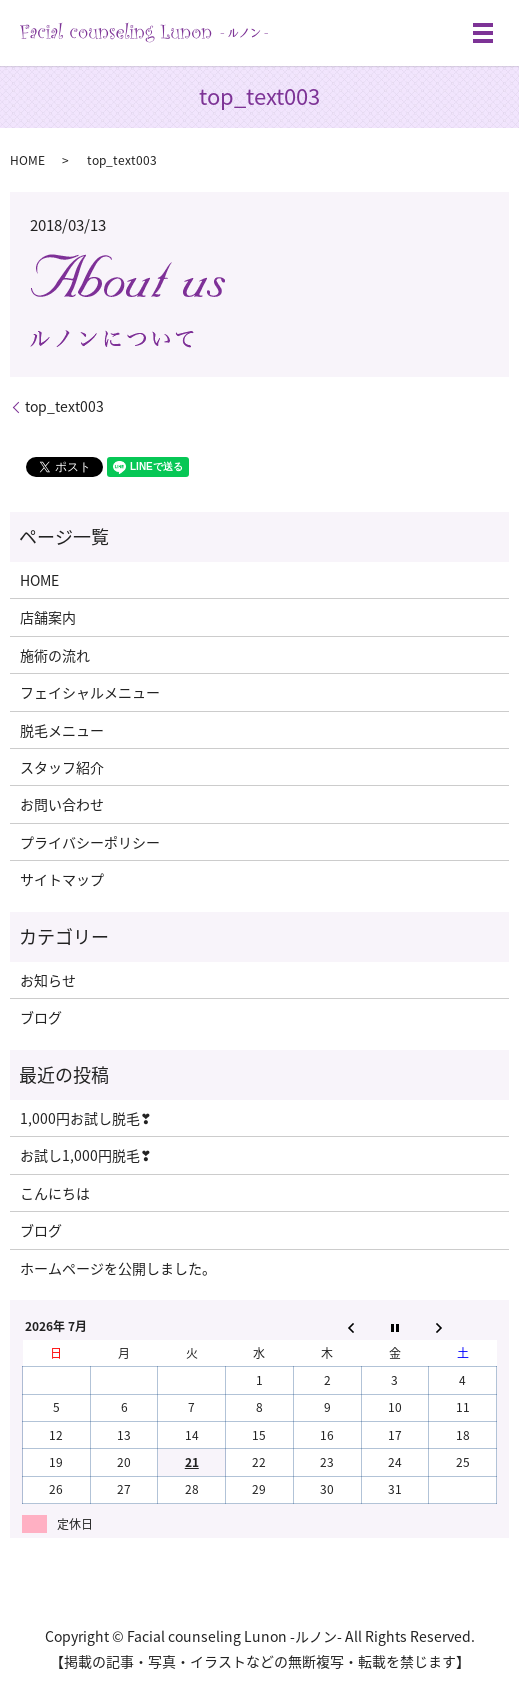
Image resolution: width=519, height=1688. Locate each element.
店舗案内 (48, 617)
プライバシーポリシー (90, 842)
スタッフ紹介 (62, 767)
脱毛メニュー (62, 730)
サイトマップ (62, 879)
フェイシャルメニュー (90, 692)
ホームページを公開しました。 (118, 1268)
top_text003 (64, 406)
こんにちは (55, 1193)
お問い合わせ (62, 804)
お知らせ (48, 980)
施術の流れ (55, 655)
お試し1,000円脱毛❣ (86, 1155)
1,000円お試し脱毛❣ (86, 1118)
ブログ (41, 1017)
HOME (27, 160)
